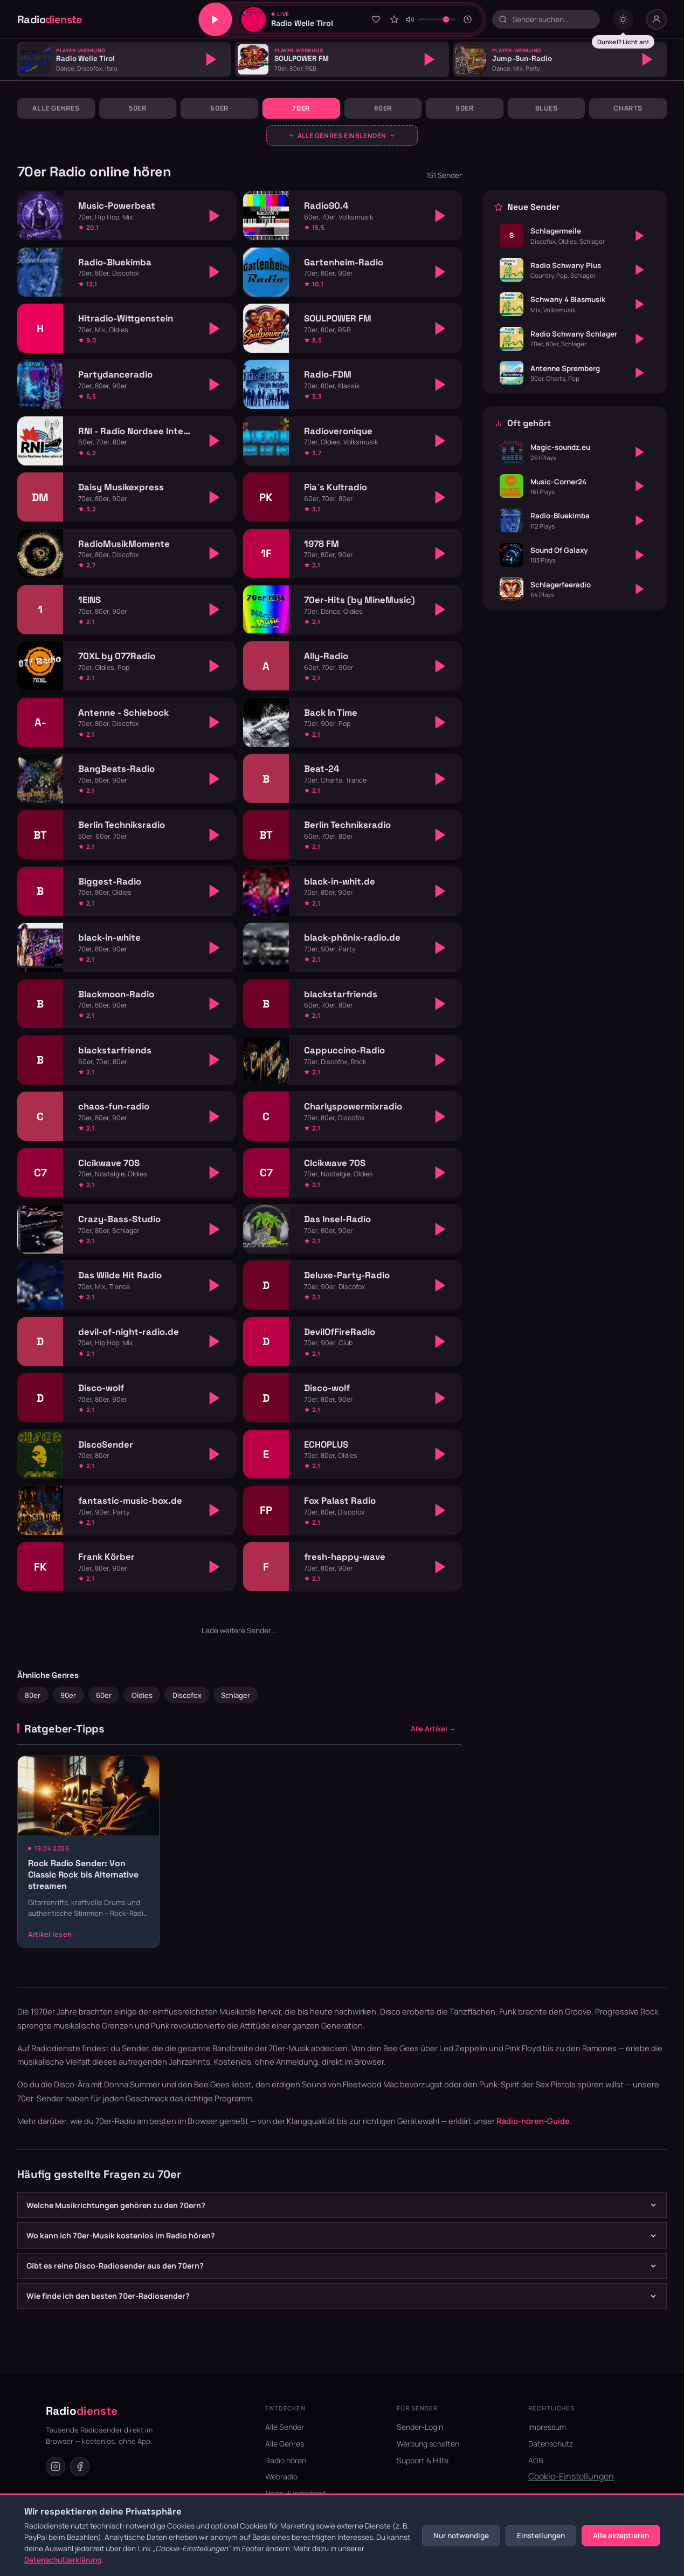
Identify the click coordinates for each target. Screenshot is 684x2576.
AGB (535, 2460)
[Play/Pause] (215, 19)
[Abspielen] (211, 59)
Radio (49, 19)
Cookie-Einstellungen (571, 2476)
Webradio (281, 2476)
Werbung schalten (428, 2443)
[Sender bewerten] (394, 19)
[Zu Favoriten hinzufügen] (375, 19)
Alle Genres (55, 108)
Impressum (547, 2427)
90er (464, 108)
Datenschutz (550, 2443)
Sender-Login (420, 2427)
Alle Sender (284, 2427)
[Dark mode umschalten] (623, 19)
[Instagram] (55, 2466)
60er (219, 108)
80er (383, 108)
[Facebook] (79, 2466)
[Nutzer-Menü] (656, 19)
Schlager (235, 1695)
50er (138, 108)
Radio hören (285, 2460)
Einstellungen (541, 2535)
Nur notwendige (461, 2535)
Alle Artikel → (433, 1729)
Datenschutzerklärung (62, 2560)
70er (301, 108)
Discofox (187, 1695)
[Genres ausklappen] (342, 135)
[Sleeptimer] (468, 19)
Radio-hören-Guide (533, 2120)
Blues (546, 108)
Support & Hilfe (422, 2460)
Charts (627, 108)
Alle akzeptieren (621, 2535)
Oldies (142, 1695)
